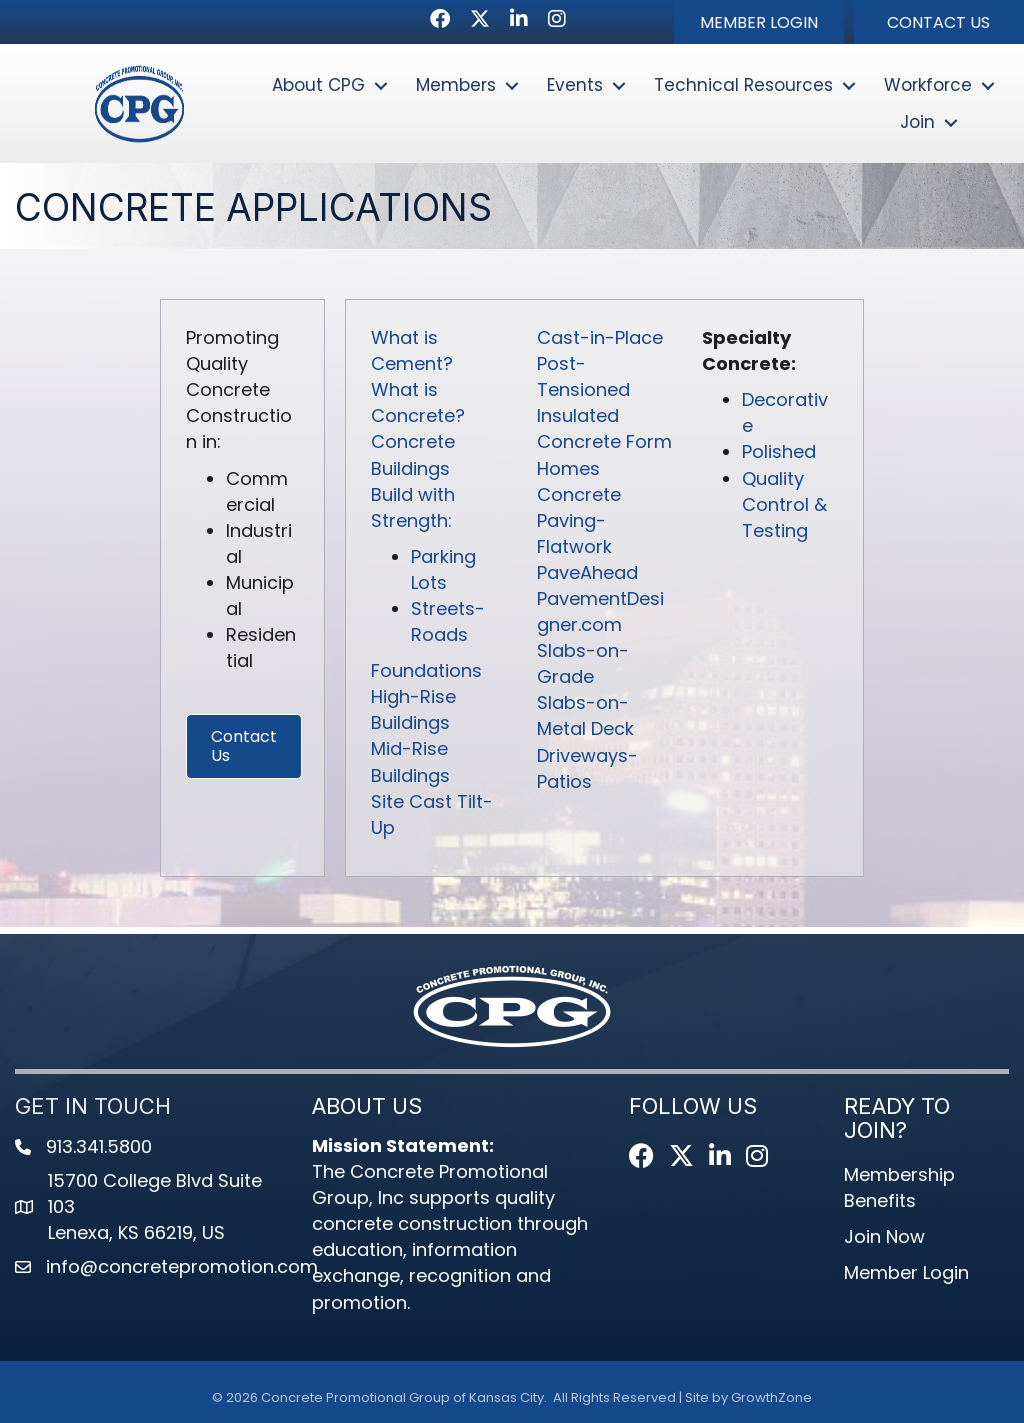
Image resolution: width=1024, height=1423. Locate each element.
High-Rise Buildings (413, 710)
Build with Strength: (413, 507)
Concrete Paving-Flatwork (579, 520)
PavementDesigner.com (600, 612)
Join (917, 122)
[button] (759, 22)
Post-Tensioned (583, 377)
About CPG (318, 85)
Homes (568, 468)
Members (456, 85)
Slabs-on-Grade (583, 664)
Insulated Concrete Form (604, 429)
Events (575, 85)
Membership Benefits (899, 1188)
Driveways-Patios (587, 768)
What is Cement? (412, 351)
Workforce (928, 85)
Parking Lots (443, 570)
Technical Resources (743, 85)
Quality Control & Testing (784, 504)
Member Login (906, 1273)
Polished (779, 452)
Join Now (884, 1237)
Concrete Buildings (413, 455)
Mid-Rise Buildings (410, 762)
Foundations (426, 671)
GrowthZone (771, 1398)
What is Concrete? (418, 403)
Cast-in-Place (600, 338)
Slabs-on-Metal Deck (585, 716)
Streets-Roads (448, 622)
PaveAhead (587, 573)
